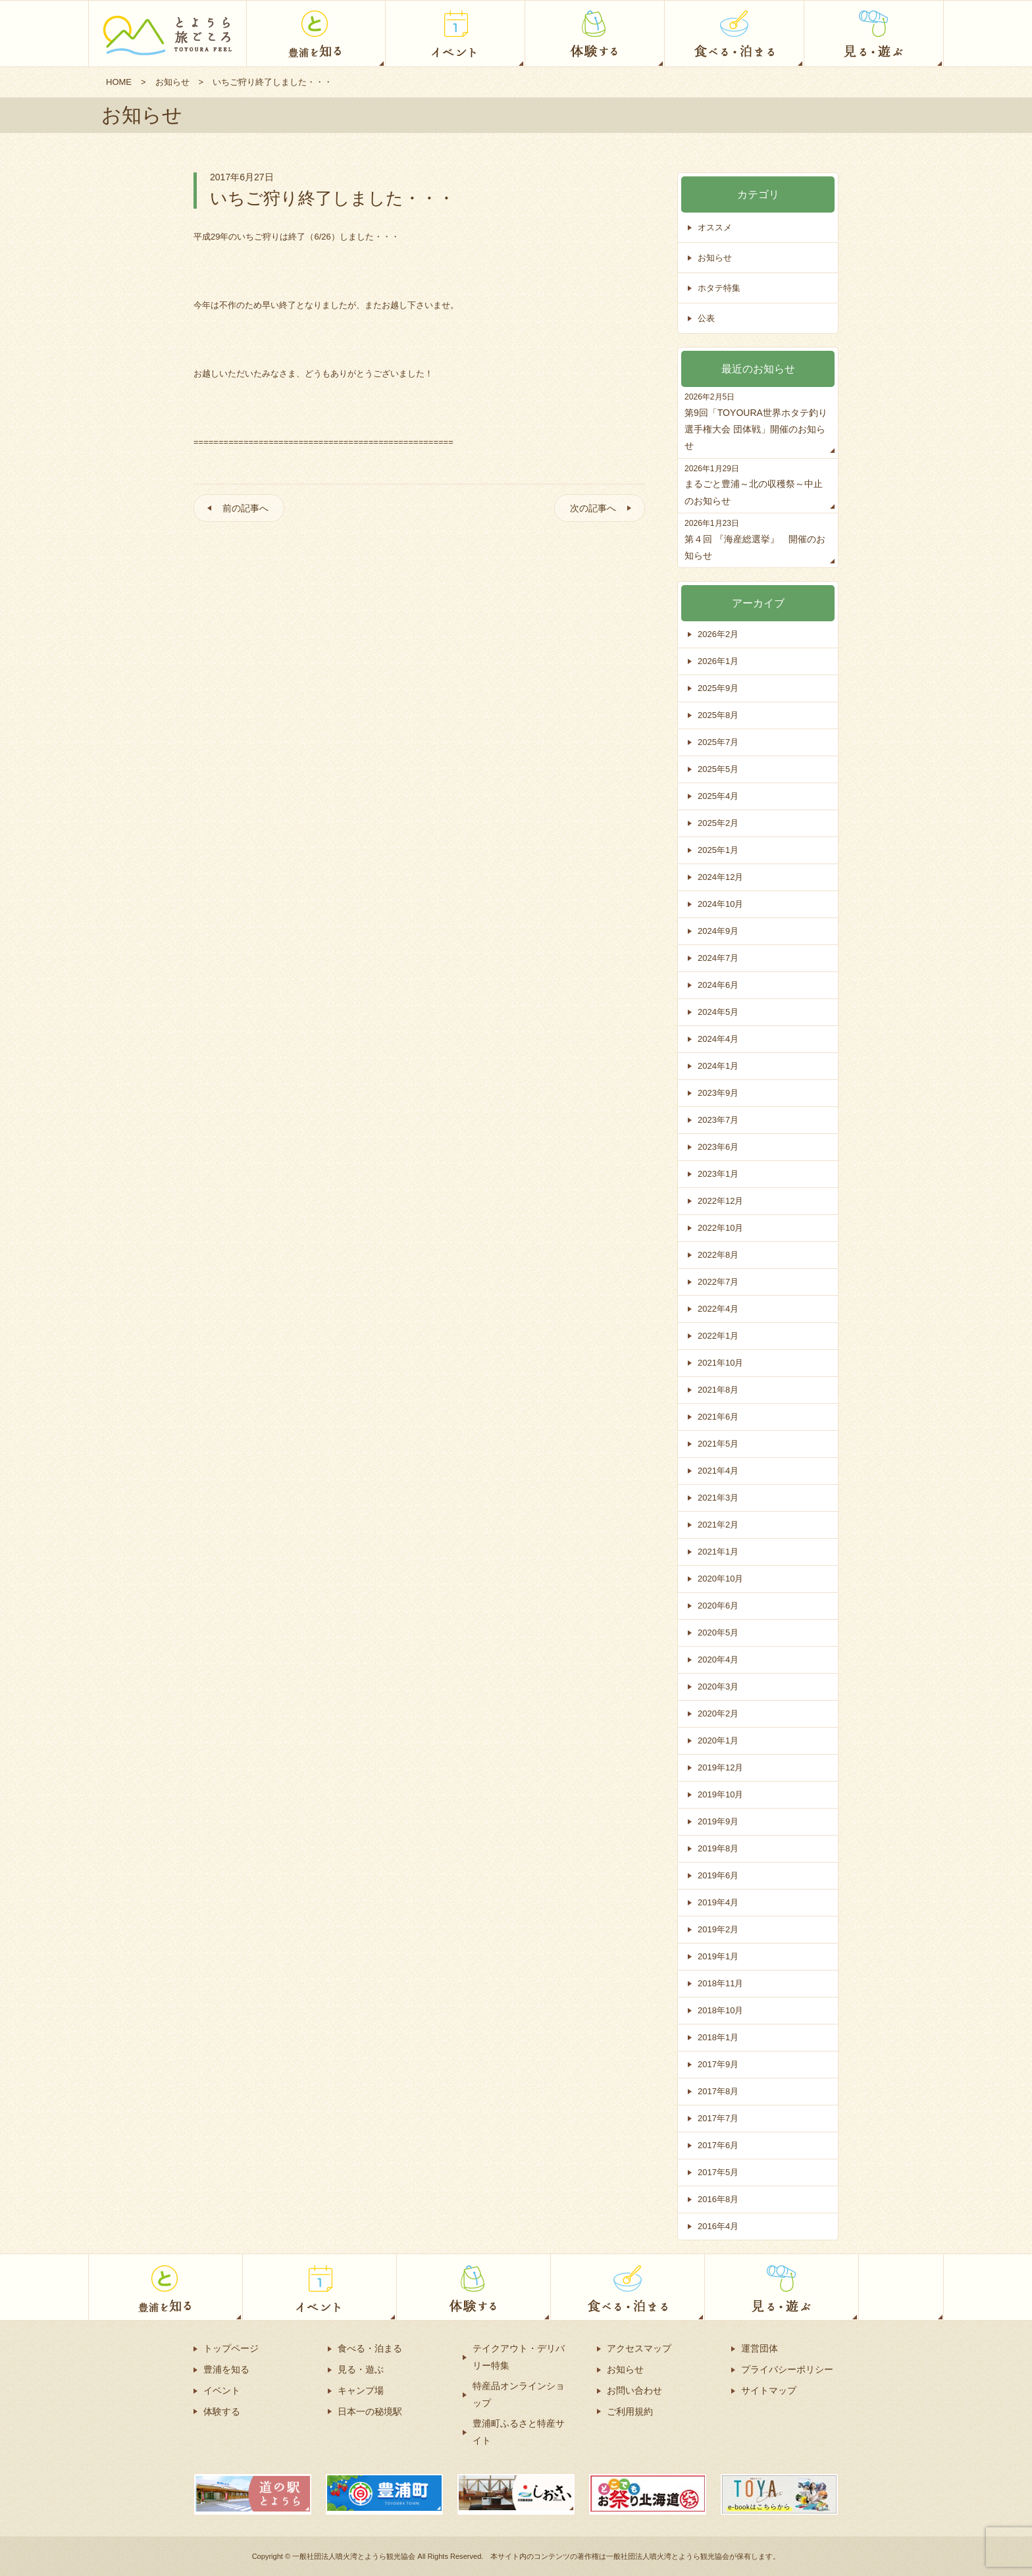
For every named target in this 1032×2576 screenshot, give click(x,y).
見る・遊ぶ (361, 2369)
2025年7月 (718, 742)
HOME (119, 82)
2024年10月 (720, 904)
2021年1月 (718, 1552)
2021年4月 (718, 1471)
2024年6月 (718, 985)
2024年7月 (718, 958)
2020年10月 (720, 1579)
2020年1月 (718, 1740)
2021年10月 (720, 1363)
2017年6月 (718, 2145)
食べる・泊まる (370, 2348)
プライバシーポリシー (787, 2369)
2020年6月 (718, 1605)
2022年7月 (718, 1282)
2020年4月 (718, 1659)
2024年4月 (718, 1039)
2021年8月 (718, 1390)
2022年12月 (720, 1201)
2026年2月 (718, 634)
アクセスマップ (639, 2348)
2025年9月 (718, 688)
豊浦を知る (226, 2369)
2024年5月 (718, 1012)
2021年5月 (718, 1444)
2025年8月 (718, 715)
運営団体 (759, 2348)
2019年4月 (718, 1902)
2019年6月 (718, 1875)
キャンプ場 (361, 2390)
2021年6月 (718, 1417)
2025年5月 (718, 769)
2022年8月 (718, 1255)
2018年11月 (720, 1983)
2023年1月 (718, 1174)
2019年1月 (718, 1956)
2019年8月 (718, 1848)
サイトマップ (768, 2390)
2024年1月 (718, 1066)
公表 (706, 318)
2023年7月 (718, 1120)
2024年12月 (720, 877)
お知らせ (172, 82)
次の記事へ (593, 508)
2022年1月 (718, 1336)
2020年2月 (718, 1713)
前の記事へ (245, 508)
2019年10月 (720, 1794)
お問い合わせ (634, 2390)
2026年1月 (718, 661)
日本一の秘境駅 (370, 2411)
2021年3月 (718, 1498)
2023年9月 (718, 1093)
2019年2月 (718, 1929)
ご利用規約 (630, 2411)
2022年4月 (718, 1309)
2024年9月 (718, 931)
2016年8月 (718, 2199)
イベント (221, 2390)
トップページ (231, 2348)
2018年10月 (720, 2010)
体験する (221, 2411)
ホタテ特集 (719, 288)
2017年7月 (718, 2118)
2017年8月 (718, 2091)
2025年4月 (718, 796)
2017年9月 (718, 2064)
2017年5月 (718, 2172)
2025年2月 (718, 823)
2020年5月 (718, 1632)
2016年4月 (718, 2226)
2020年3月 (718, 1686)
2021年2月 (718, 1525)
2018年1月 (718, 2037)
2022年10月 (720, 1228)
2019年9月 (718, 1821)
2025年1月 (718, 850)
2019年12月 (720, 1767)
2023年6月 (718, 1147)
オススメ (715, 227)
